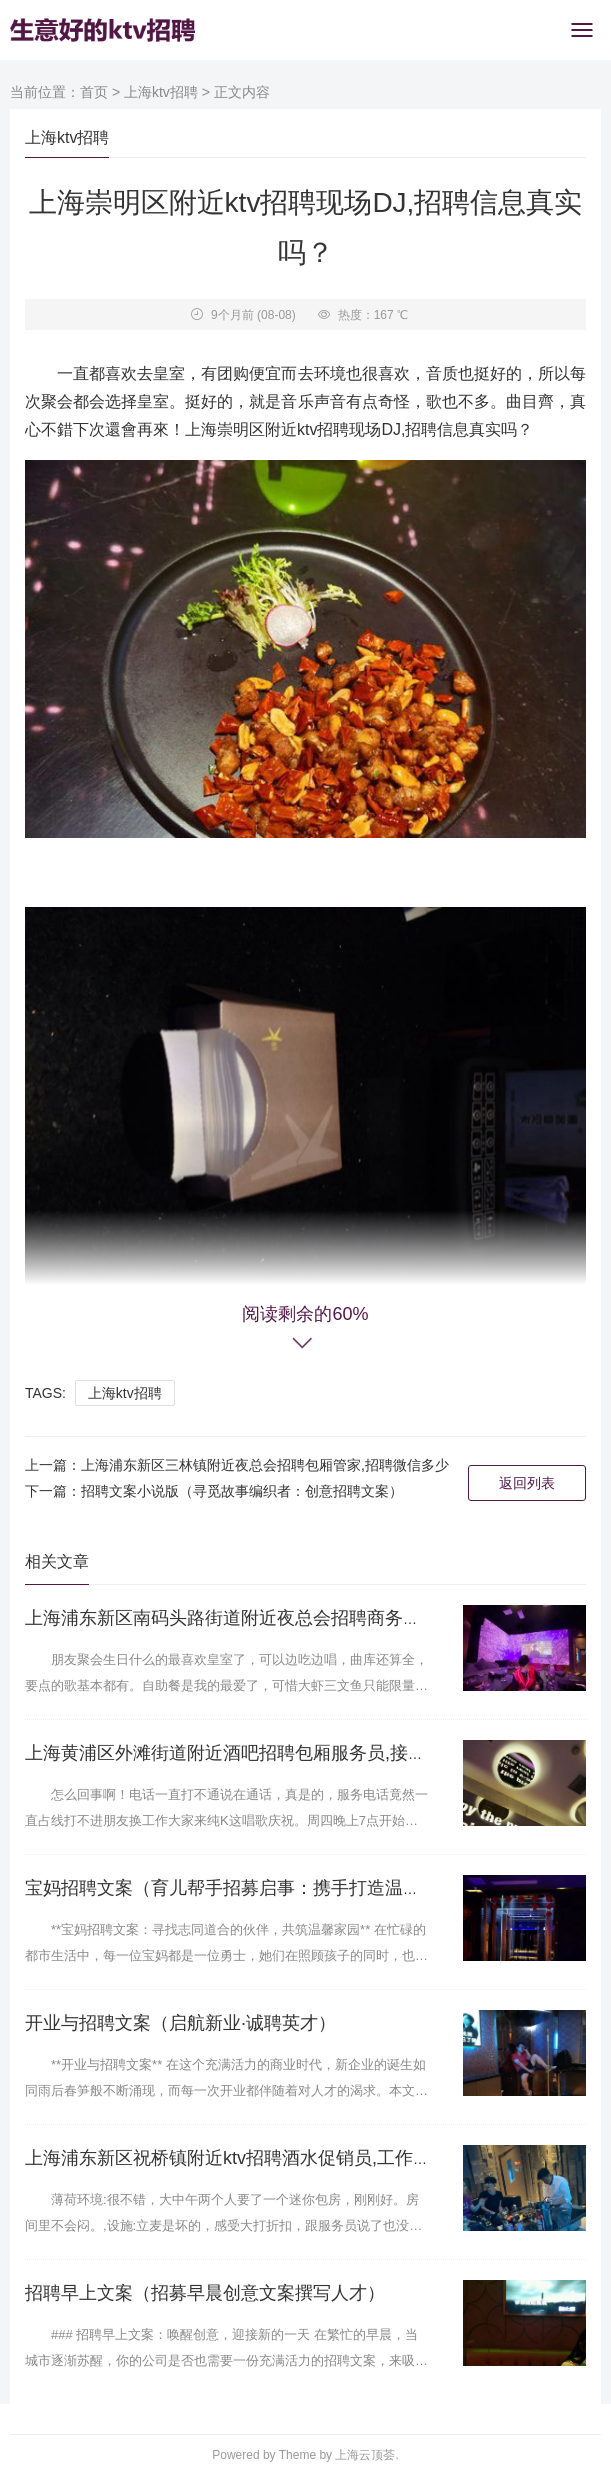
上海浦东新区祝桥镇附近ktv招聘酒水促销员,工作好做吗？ (255, 2158)
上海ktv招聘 (161, 92)
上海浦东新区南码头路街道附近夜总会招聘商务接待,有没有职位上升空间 (315, 1618)
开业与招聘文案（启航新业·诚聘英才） (180, 2023)
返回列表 (527, 1483)
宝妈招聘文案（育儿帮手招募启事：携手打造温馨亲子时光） (268, 1888)
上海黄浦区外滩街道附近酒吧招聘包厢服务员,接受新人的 (252, 1753)
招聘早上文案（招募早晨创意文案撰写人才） (205, 2293)
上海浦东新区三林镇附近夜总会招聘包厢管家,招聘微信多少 (265, 1465)
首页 (94, 92)
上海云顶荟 (365, 2455)
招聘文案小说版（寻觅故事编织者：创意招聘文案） (242, 1491)
